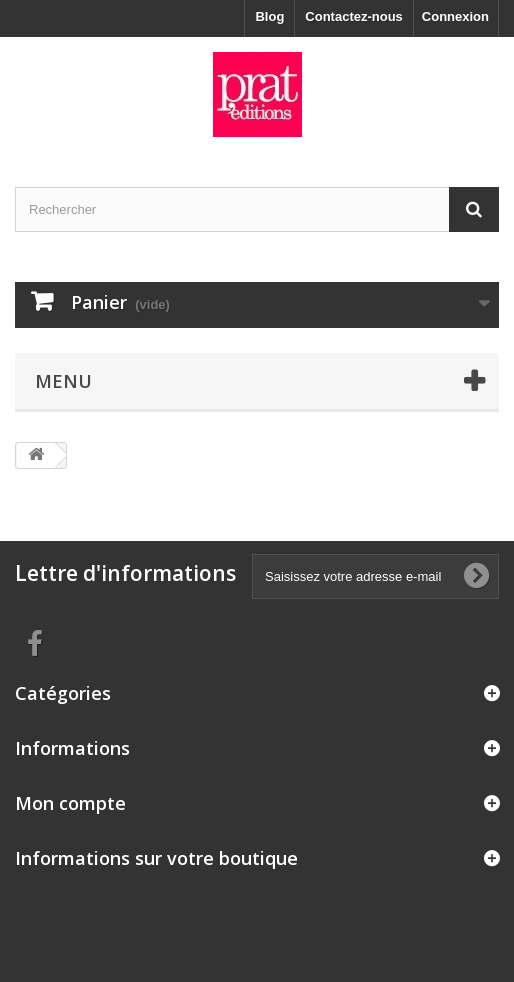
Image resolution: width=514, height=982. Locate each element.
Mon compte (70, 803)
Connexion (455, 16)
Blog (269, 16)
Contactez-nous (354, 16)
